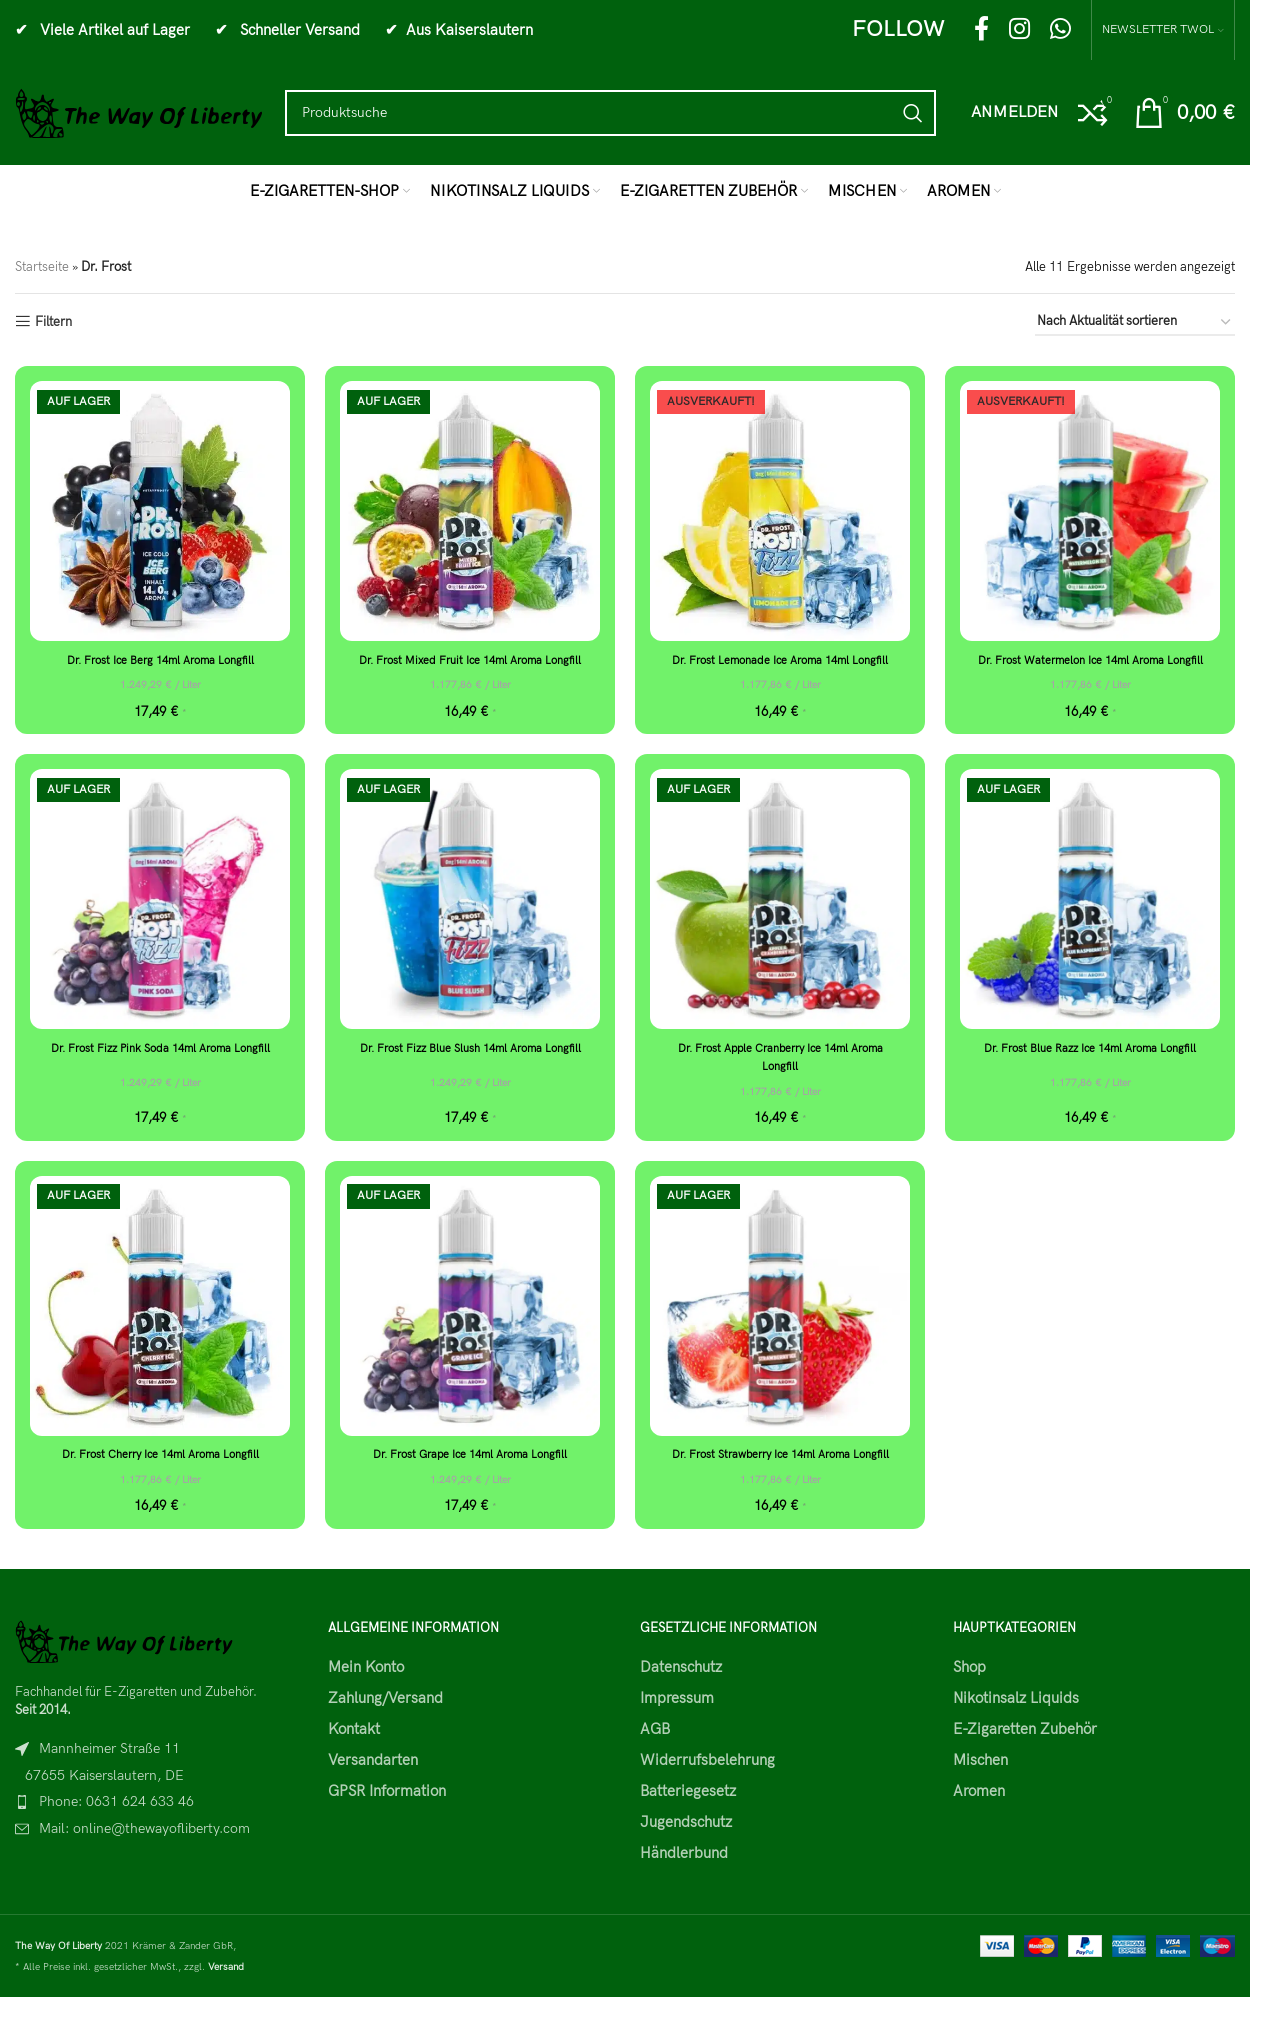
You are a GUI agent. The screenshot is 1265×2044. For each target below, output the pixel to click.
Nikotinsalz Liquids (1016, 1734)
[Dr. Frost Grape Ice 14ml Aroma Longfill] (470, 1324)
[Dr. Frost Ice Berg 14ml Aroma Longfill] (160, 511)
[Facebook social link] (981, 30)
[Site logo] (140, 112)
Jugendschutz (686, 1858)
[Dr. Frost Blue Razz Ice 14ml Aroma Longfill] (1090, 918)
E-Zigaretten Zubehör (1025, 1765)
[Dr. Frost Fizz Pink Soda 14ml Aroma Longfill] (160, 918)
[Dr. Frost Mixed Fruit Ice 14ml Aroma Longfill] (470, 511)
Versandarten (373, 1796)
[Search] (610, 113)
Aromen (979, 1827)
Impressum (677, 1734)
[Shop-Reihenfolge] (1135, 323)
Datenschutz (681, 1703)
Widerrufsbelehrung (707, 1796)
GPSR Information (387, 1827)
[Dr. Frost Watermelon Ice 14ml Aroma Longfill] (1090, 511)
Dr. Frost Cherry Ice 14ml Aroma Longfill (160, 1472)
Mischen (980, 1796)
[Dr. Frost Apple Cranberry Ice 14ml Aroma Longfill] (780, 918)
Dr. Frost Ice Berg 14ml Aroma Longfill (160, 660)
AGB (655, 1765)
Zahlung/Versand (385, 1734)
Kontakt (354, 1765)
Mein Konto (366, 1703)
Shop (969, 1703)
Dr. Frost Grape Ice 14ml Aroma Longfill (470, 1472)
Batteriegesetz (688, 1827)
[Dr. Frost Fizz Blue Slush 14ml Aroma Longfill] (470, 918)
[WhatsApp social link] (1060, 30)
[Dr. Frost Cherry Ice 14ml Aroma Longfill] (160, 1324)
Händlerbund (684, 1889)
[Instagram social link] (1019, 30)
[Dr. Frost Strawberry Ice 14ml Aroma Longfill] (780, 1324)
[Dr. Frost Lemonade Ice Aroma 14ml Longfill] (780, 511)
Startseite (42, 267)
